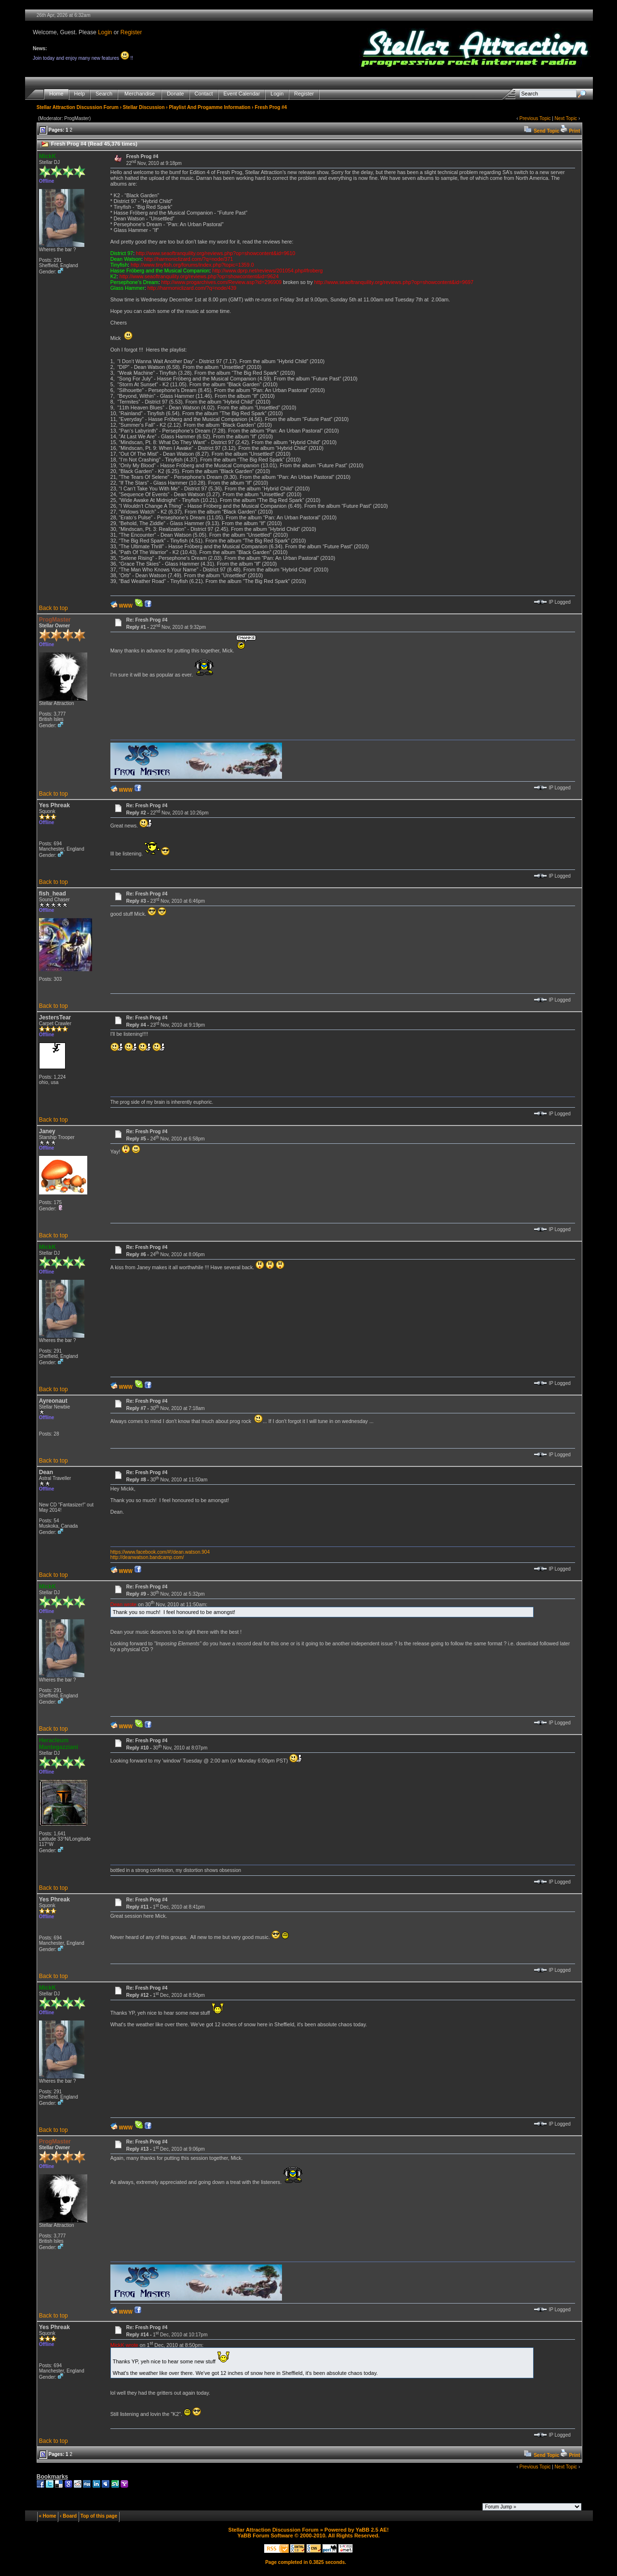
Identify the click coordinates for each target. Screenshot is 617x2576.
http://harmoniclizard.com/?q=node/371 (188, 259)
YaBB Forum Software (265, 2535)
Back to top (53, 608)
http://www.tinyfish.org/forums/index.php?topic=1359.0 (192, 265)
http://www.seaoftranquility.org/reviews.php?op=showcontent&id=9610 (215, 253)
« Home (47, 2516)
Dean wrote (123, 1604)
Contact (204, 93)
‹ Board (68, 2516)
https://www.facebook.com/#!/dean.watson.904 (160, 1552)
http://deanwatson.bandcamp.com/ (147, 1557)
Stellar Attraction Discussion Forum (78, 107)
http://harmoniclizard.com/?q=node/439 (192, 288)
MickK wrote (124, 2344)
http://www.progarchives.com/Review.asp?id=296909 (221, 282)
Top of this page (98, 2516)
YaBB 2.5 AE (371, 2530)
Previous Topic (535, 118)
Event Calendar (242, 93)
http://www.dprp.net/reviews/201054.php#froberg (267, 270)
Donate (175, 93)
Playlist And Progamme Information (209, 107)
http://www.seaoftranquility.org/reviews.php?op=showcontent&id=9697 (393, 282)
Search (104, 93)
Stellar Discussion (144, 107)
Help (79, 93)
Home (56, 93)
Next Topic (566, 118)
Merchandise (139, 93)
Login (105, 32)
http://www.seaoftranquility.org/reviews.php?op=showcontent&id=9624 (199, 276)
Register (131, 32)
